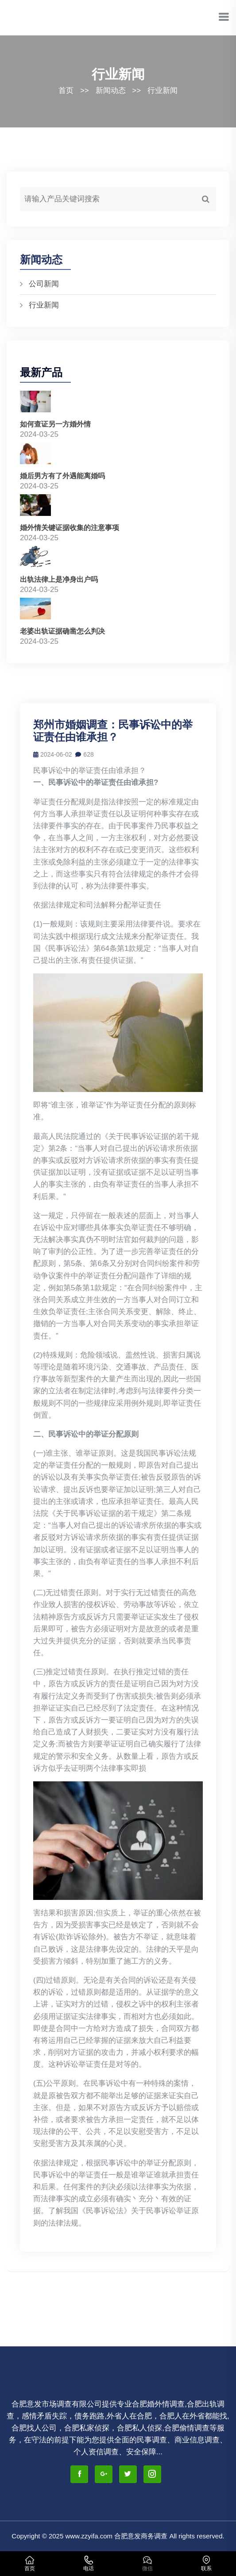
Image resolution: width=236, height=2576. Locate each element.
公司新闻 (44, 284)
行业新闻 (162, 90)
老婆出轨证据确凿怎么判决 (62, 631)
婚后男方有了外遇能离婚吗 (62, 476)
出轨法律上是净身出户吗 (59, 579)
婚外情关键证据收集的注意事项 (69, 527)
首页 (66, 90)
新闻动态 (111, 90)
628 (84, 754)
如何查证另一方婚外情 (55, 424)
